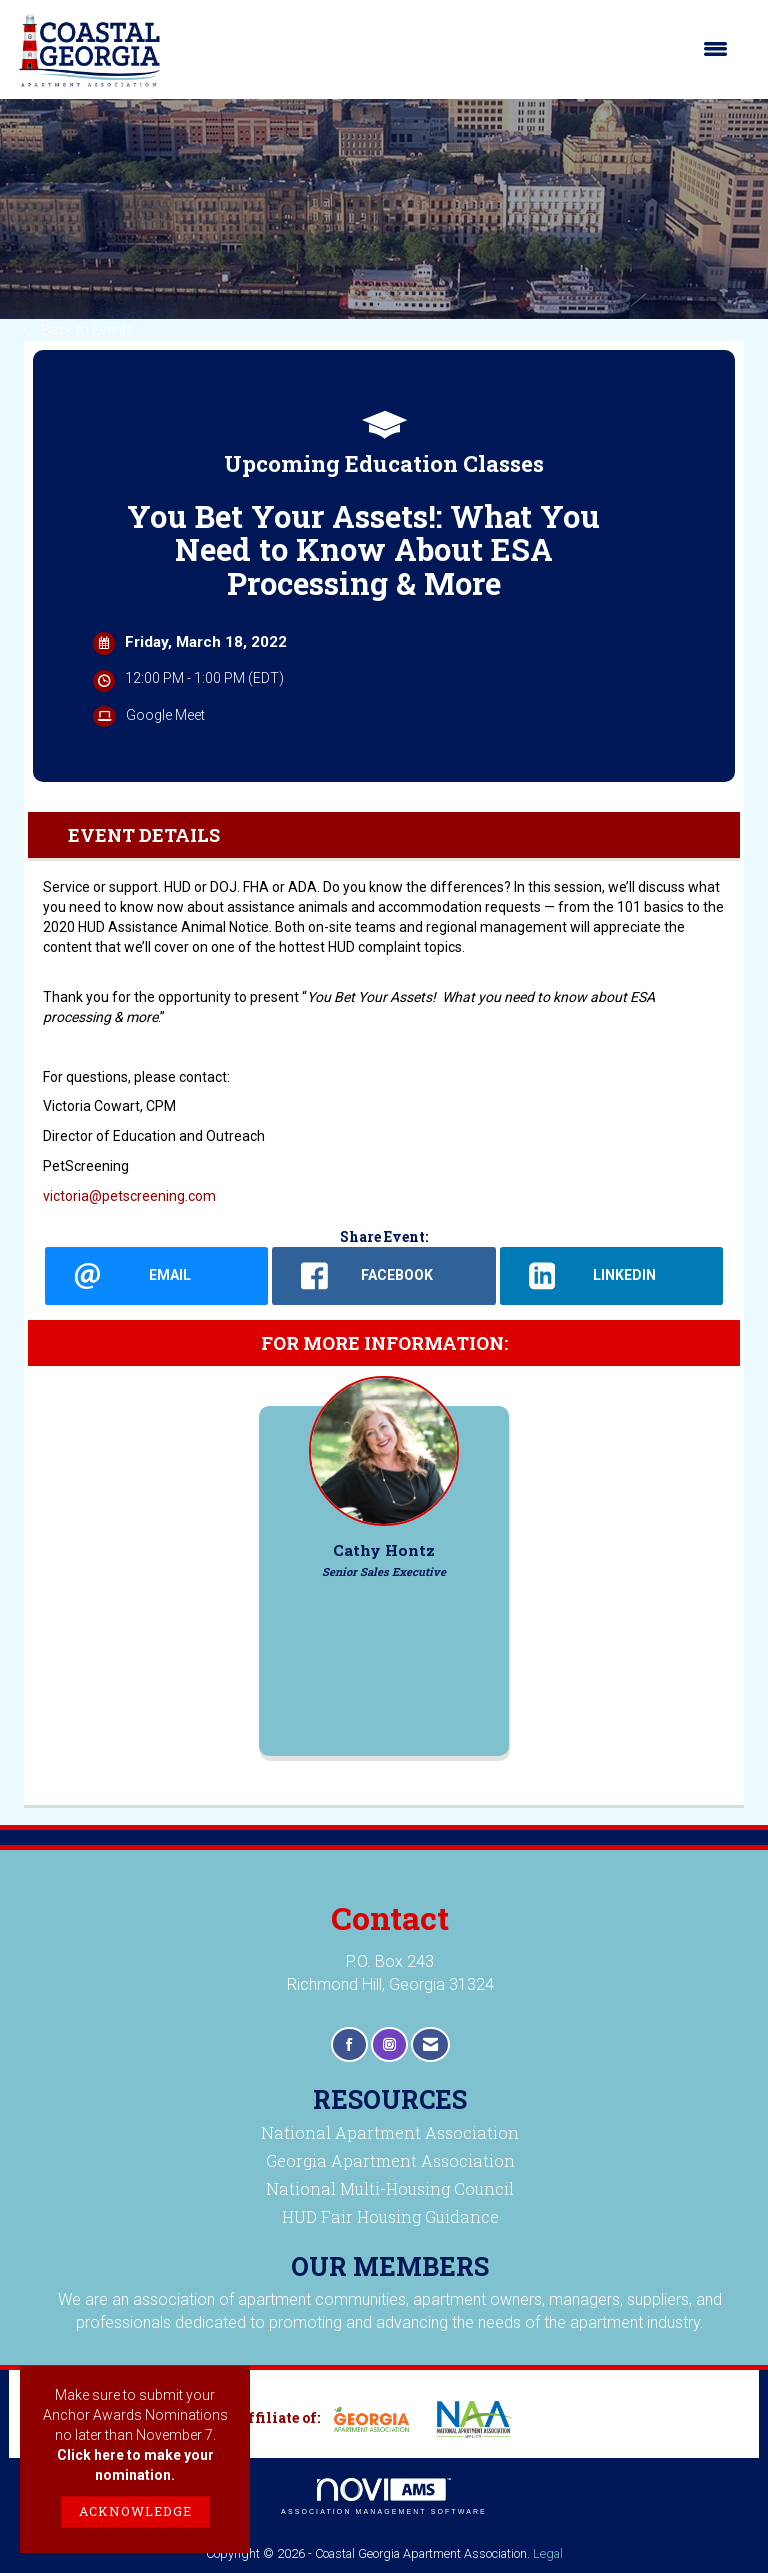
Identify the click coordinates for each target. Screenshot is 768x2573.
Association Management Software (384, 2496)
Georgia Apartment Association (390, 2160)
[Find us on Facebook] (349, 2044)
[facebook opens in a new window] (383, 1276)
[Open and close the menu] (454, 49)
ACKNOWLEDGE (135, 2511)
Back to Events (79, 330)
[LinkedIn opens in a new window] (611, 1276)
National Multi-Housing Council (390, 2188)
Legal (548, 2553)
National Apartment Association (390, 2132)
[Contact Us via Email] (430, 2044)
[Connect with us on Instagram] (389, 2044)
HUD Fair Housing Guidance (390, 2216)
